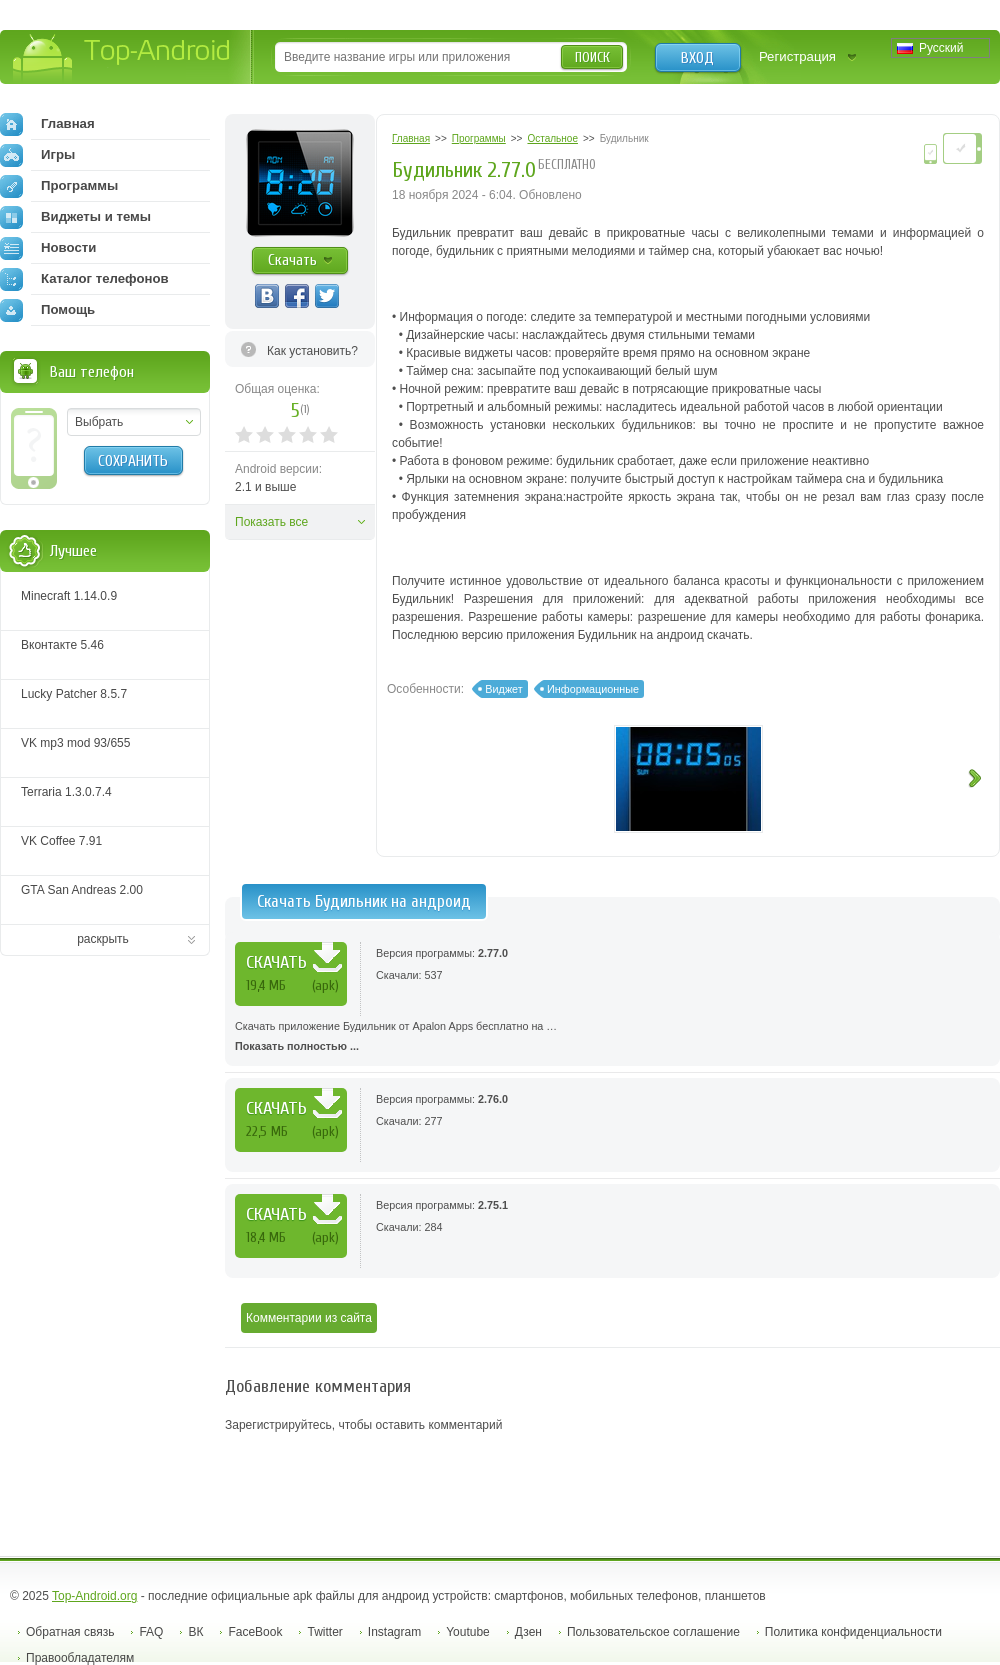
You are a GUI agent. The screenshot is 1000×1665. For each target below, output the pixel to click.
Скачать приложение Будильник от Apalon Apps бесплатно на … (612, 1038)
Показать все (271, 522)
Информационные (593, 689)
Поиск (592, 57)
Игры (37, 155)
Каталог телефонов (84, 279)
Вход (697, 58)
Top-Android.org (94, 1596)
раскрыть (103, 939)
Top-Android (122, 58)
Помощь (47, 310)
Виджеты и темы (75, 217)
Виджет (503, 689)
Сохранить (133, 461)
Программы (59, 186)
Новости (48, 248)
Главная (47, 124)
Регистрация (797, 56)
